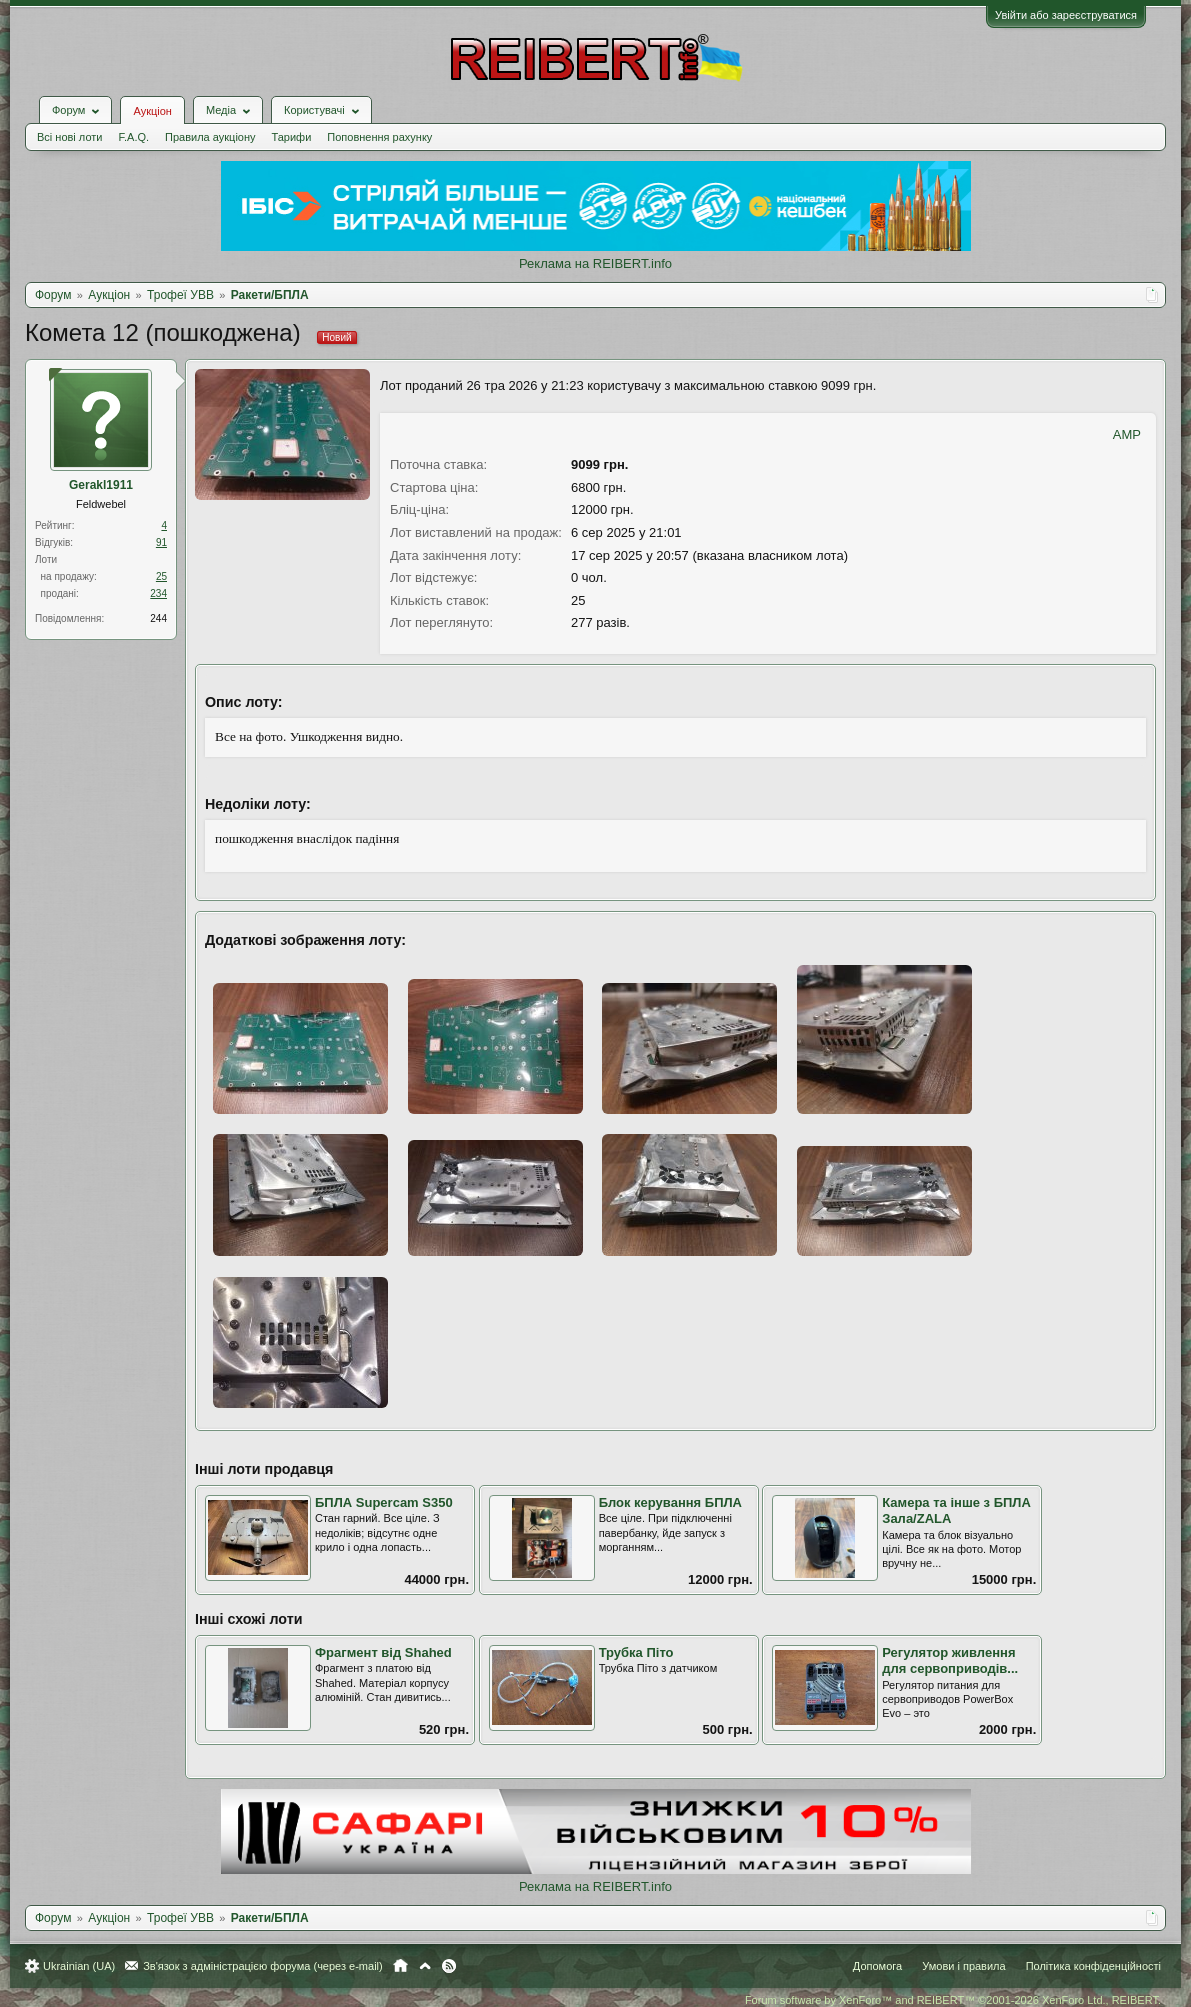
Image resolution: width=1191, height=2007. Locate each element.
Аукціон (152, 111)
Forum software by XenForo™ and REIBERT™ (953, 2000)
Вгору (425, 1966)
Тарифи (292, 137)
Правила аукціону (210, 137)
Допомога (877, 1966)
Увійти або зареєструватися (1066, 15)
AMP (1127, 434)
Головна (400, 1966)
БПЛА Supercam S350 (384, 1502)
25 (161, 576)
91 (161, 542)
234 (158, 593)
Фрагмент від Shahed (383, 1652)
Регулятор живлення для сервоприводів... (950, 1661)
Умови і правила (963, 1966)
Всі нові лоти (69, 137)
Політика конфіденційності (1093, 1966)
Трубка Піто (636, 1652)
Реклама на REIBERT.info (595, 263)
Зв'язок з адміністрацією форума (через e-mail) (263, 1966)
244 (158, 618)
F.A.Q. (133, 137)
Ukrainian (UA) (79, 1966)
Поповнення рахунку (379, 137)
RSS (449, 1966)
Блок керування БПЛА (670, 1502)
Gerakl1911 (101, 485)
